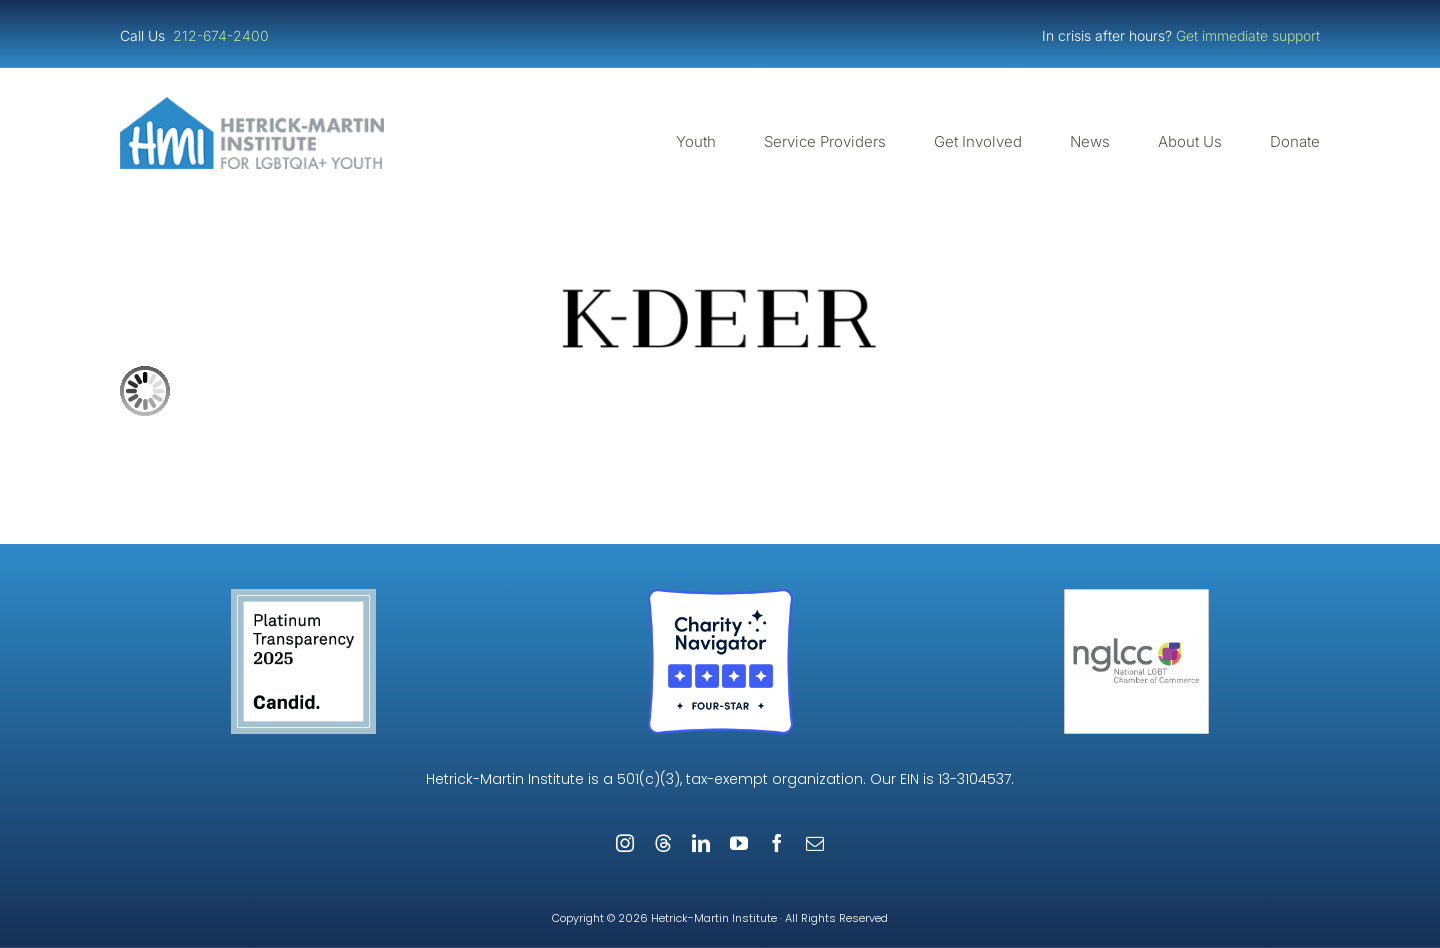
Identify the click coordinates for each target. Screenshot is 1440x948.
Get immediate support (1248, 35)
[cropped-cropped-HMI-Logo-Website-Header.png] (252, 104)
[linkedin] (701, 843)
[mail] (815, 843)
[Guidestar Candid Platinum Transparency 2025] (303, 596)
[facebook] (777, 843)
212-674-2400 (223, 35)
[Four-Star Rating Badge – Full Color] (720, 596)
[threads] (663, 843)
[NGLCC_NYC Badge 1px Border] (1136, 596)
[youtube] (739, 843)
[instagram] (625, 843)
